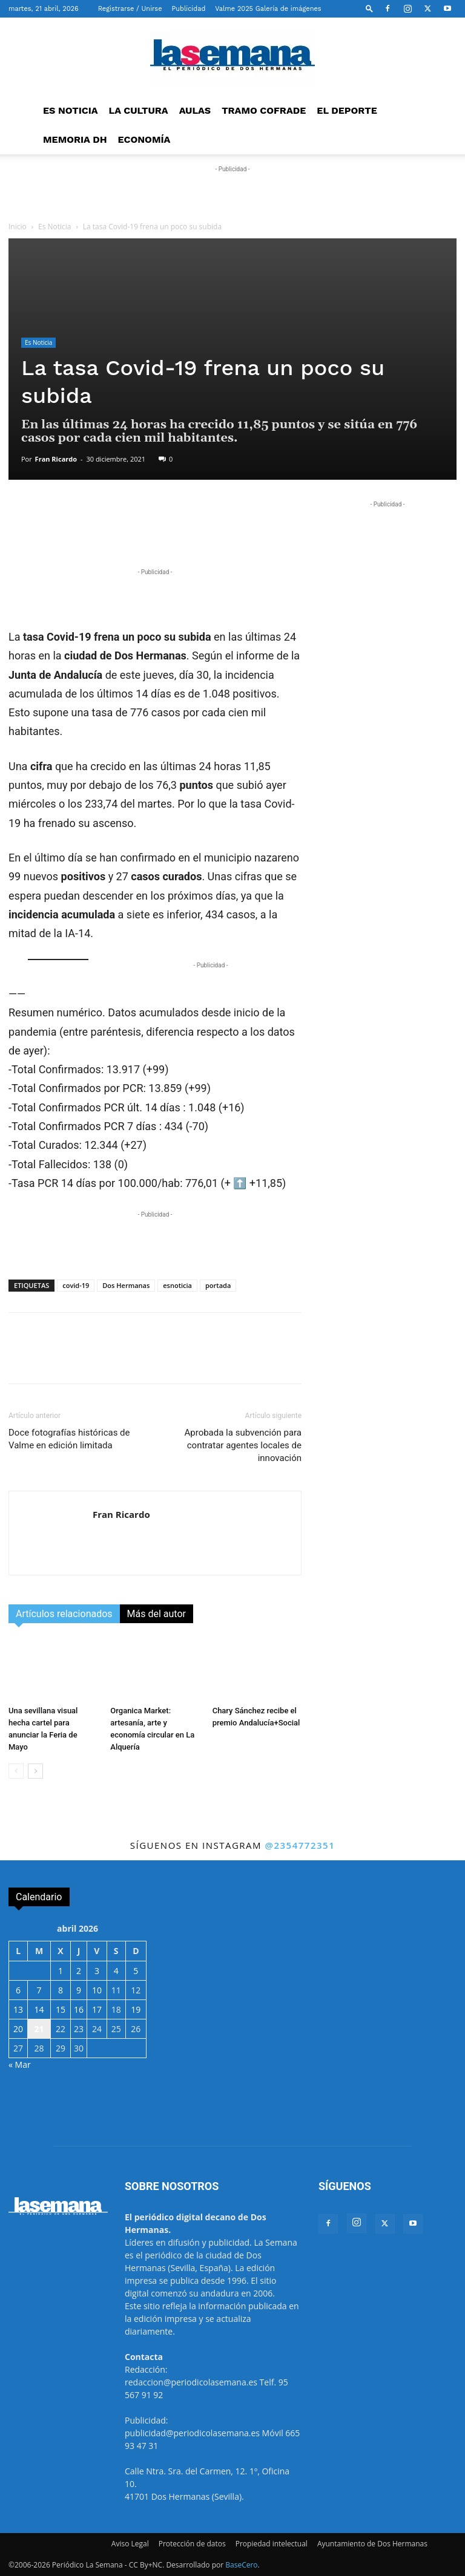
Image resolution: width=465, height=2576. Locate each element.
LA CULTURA (138, 110)
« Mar (19, 2064)
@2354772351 (300, 1845)
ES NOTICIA (70, 110)
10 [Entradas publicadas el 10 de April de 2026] (97, 1990)
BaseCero (241, 2565)
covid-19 (75, 1285)
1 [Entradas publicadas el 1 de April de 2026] (60, 1970)
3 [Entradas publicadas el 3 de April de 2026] (96, 1970)
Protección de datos (192, 2543)
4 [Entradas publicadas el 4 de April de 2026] (116, 1970)
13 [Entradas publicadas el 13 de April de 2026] (18, 2009)
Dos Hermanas (126, 1285)
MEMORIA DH (75, 139)
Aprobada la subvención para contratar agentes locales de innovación (243, 1445)
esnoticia (177, 1285)
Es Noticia (54, 226)
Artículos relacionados (64, 1614)
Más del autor (156, 1614)
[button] (369, 8)
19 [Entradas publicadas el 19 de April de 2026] (135, 2009)
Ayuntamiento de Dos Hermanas (372, 2543)
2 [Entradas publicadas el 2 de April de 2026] (78, 1970)
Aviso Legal (130, 2543)
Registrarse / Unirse (130, 9)
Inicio (17, 226)
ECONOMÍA (144, 139)
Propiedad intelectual (272, 2543)
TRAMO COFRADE (264, 110)
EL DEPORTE (347, 110)
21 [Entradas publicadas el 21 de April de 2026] (39, 2029)
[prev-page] (16, 1771)
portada (218, 1285)
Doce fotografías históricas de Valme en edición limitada (69, 1439)
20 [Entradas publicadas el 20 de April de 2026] (18, 2029)
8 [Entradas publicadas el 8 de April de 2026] (60, 1990)
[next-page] (35, 1771)
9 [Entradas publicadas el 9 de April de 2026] (78, 1990)
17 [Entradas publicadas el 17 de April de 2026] (97, 2009)
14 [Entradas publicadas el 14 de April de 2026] (39, 2009)
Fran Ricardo (56, 458)
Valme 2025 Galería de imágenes (268, 9)
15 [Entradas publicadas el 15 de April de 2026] (60, 2009)
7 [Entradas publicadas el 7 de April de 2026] (39, 1990)
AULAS (195, 110)
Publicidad (189, 9)
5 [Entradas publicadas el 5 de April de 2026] (135, 1970)
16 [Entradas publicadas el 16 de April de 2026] (79, 2009)
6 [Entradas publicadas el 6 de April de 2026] (18, 1990)
